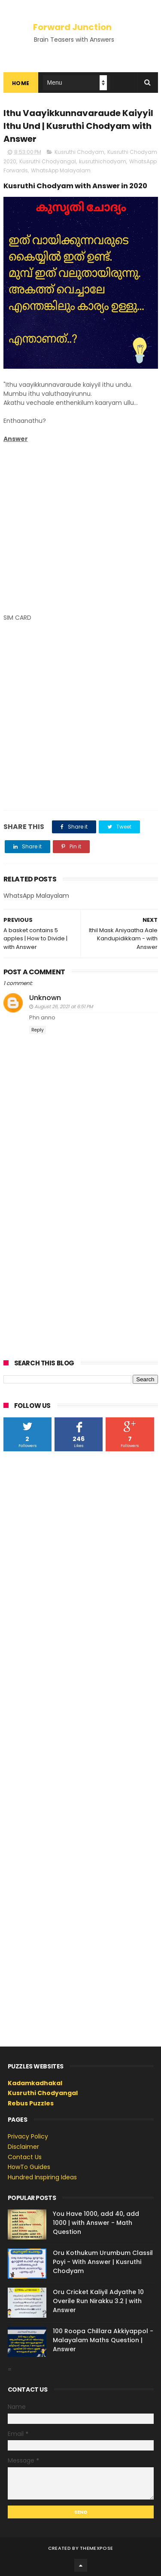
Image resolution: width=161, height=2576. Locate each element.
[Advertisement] (80, 528)
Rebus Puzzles (31, 2103)
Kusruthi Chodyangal (47, 161)
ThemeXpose (96, 2548)
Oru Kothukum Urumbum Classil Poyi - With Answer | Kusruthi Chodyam (103, 2262)
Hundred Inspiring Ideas (42, 2177)
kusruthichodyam (102, 161)
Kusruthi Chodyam (79, 152)
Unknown (45, 998)
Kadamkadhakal (35, 2083)
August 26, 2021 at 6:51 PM (63, 1006)
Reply (37, 1030)
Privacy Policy (28, 2136)
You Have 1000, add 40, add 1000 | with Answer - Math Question (96, 2222)
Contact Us (25, 2157)
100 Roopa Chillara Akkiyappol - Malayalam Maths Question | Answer (103, 2340)
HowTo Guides (29, 2167)
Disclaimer (23, 2146)
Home (21, 83)
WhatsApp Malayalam (61, 170)
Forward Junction (72, 27)
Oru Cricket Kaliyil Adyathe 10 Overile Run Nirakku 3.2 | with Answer (98, 2301)
